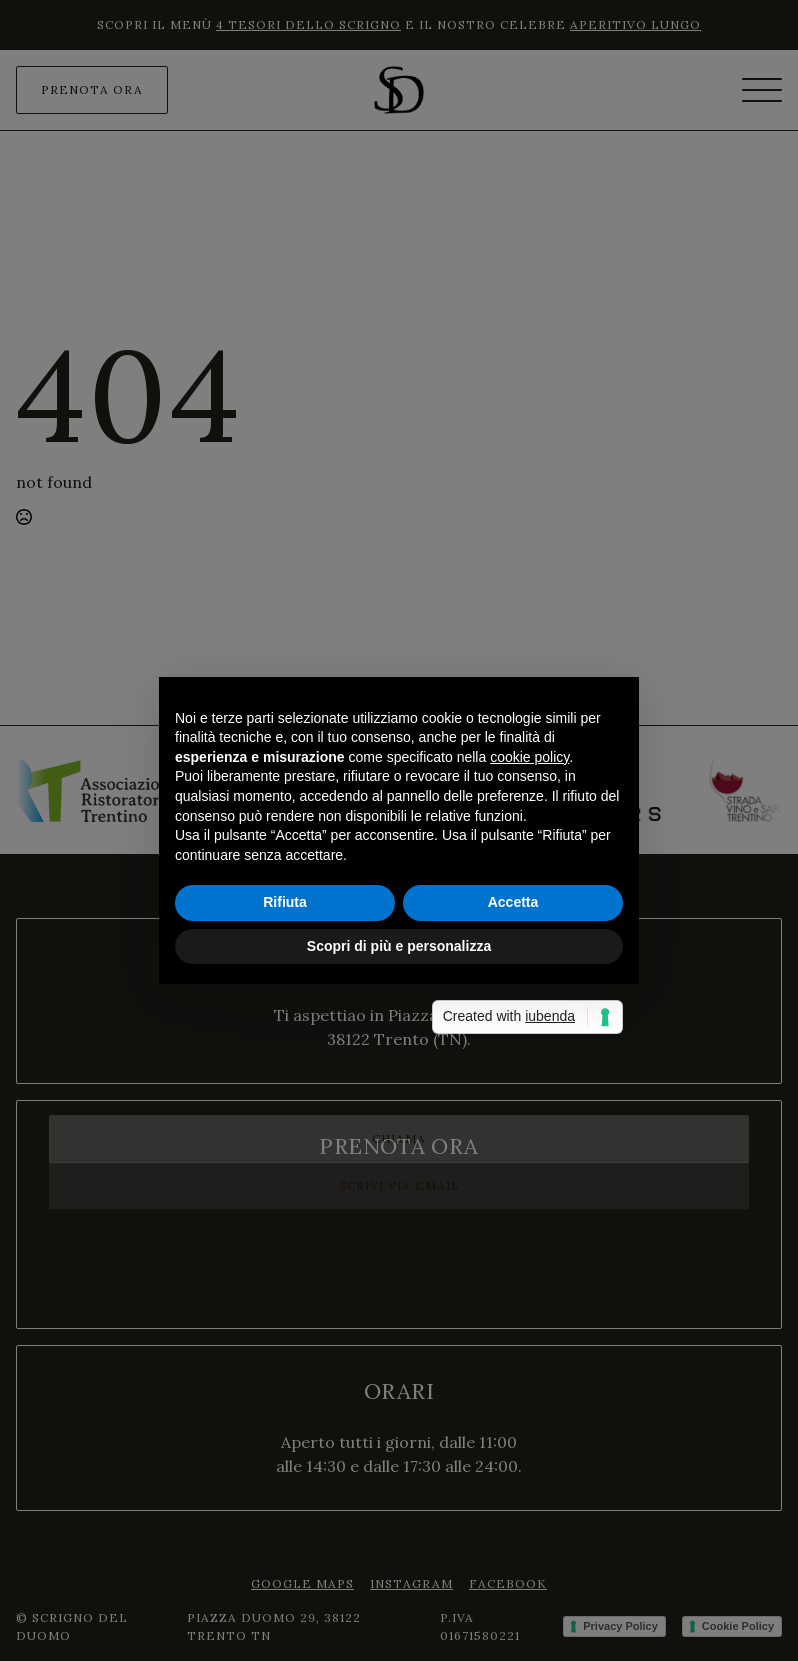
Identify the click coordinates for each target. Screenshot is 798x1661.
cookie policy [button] (529, 757)
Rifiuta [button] (285, 902)
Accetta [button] (513, 902)
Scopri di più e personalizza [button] (399, 946)
